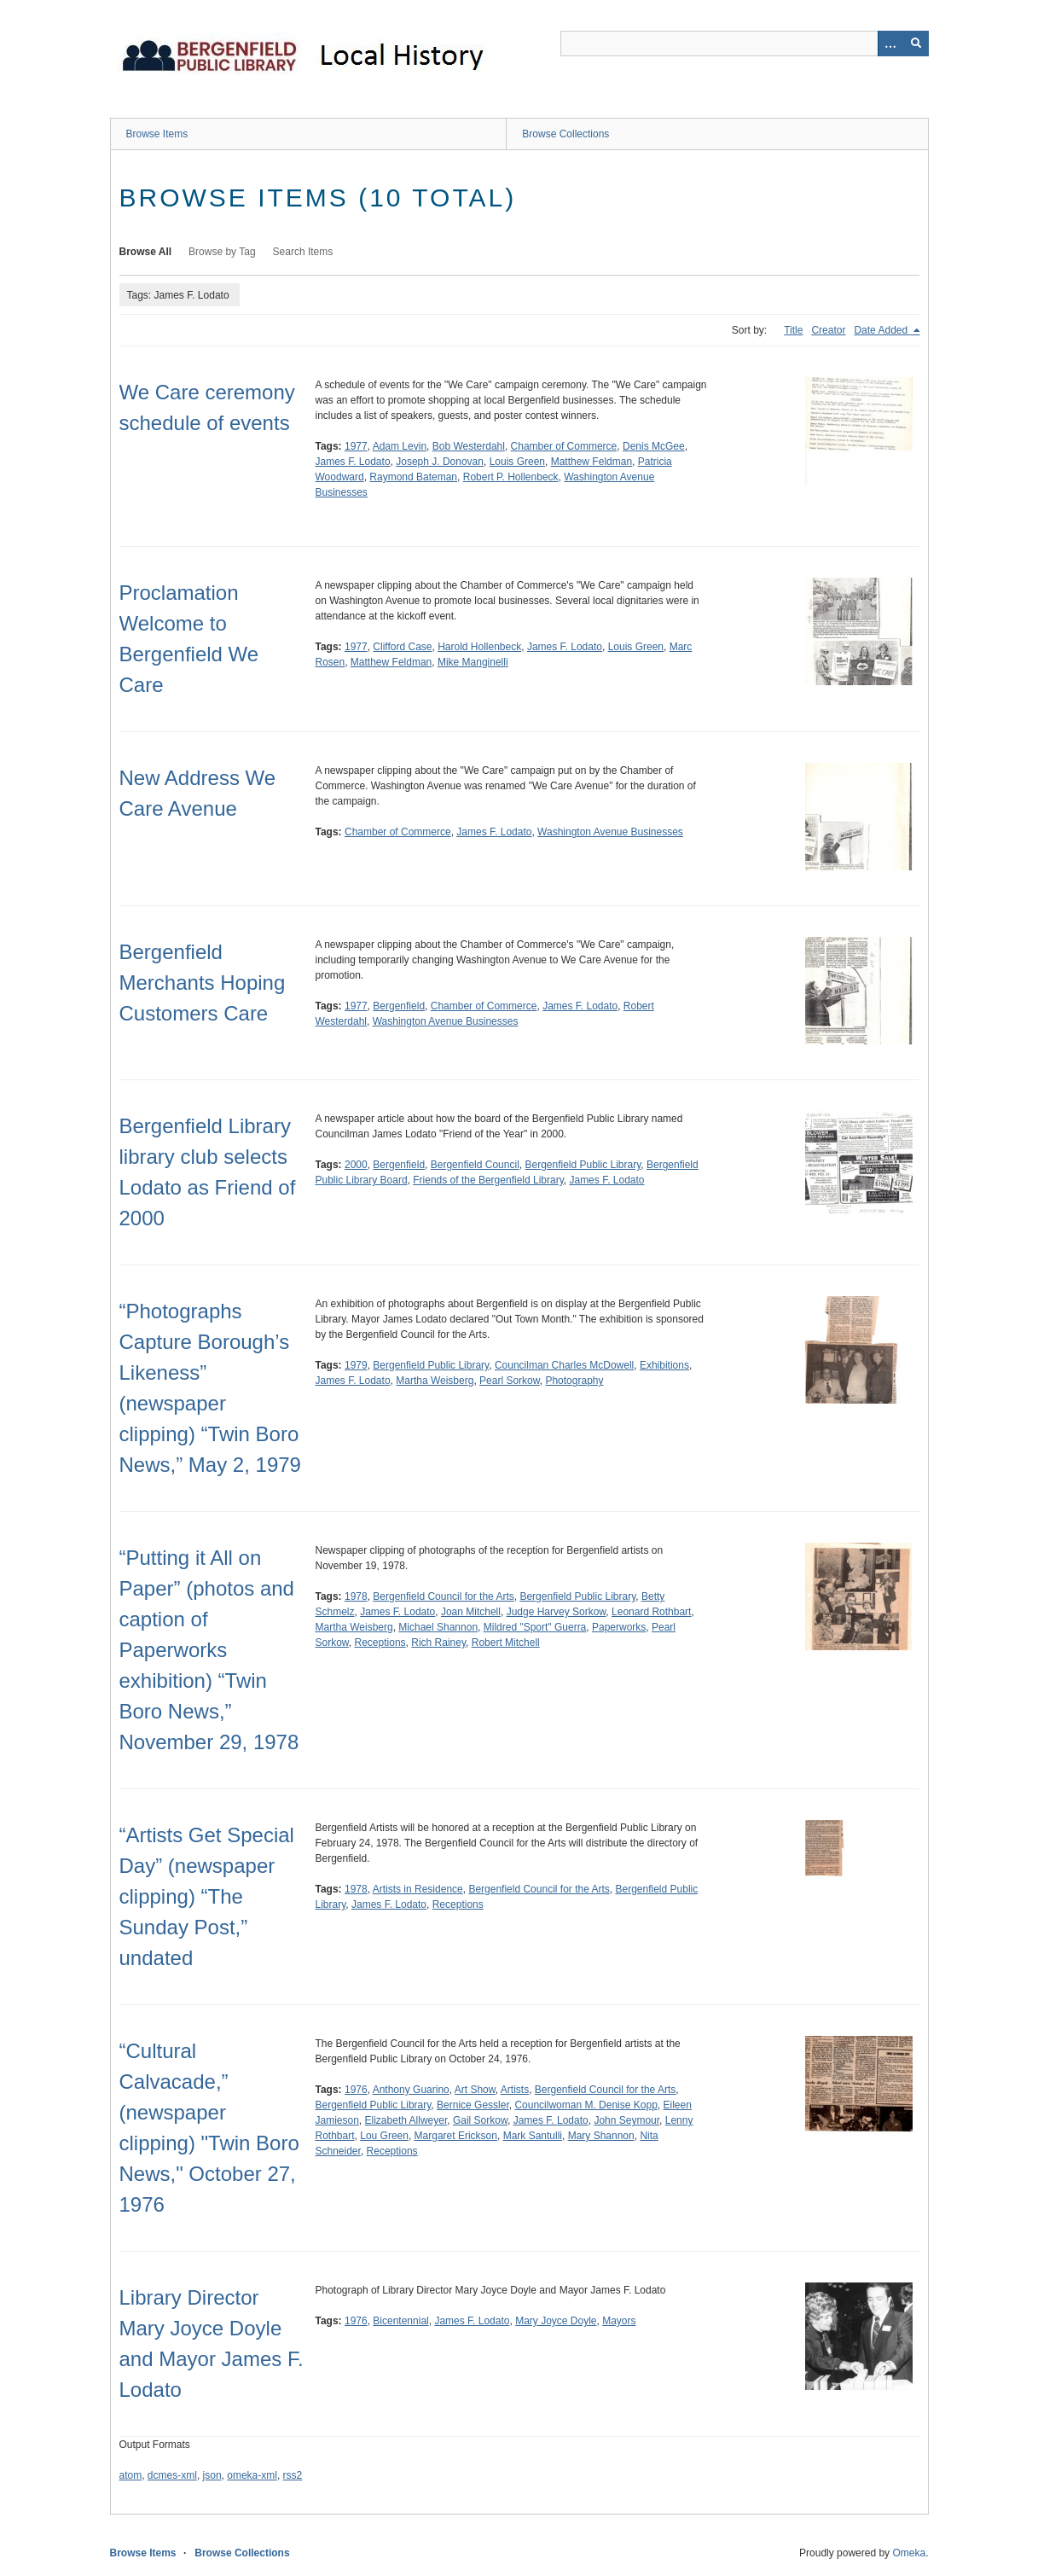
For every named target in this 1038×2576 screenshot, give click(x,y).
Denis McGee (654, 446)
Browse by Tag (222, 252)
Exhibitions (664, 1365)
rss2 (293, 2475)
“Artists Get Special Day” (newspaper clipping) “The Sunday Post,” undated (206, 1896)
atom (130, 2475)
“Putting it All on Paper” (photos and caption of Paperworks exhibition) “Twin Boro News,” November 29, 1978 (209, 1649)
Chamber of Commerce (564, 446)
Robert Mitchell (506, 1643)
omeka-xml (252, 2475)
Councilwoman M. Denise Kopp (585, 2105)
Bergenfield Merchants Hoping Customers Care (202, 982)
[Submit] (916, 43)
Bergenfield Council (475, 1165)
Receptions (380, 1643)
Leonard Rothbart (651, 1612)
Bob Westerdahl (468, 446)
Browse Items (157, 134)
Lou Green (384, 2136)
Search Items (303, 252)
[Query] (744, 43)
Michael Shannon (438, 1627)
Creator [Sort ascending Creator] (828, 330)
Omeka (908, 2553)
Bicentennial (400, 2321)
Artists (515, 2090)
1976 (356, 2090)
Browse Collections (565, 134)
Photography (574, 1381)
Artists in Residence (418, 1889)
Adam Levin (399, 446)
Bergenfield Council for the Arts (443, 1596)
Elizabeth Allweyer (406, 2120)
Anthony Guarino (411, 2090)
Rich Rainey (438, 1643)
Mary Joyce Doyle (555, 2321)
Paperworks (619, 1627)
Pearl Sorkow (509, 1381)
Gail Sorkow (480, 2120)
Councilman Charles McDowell (564, 1365)
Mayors (618, 2321)
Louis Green (517, 462)
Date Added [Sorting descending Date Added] (882, 330)
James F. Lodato (353, 462)
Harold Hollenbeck (479, 647)
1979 (356, 1365)
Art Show (475, 2090)
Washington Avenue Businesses (610, 832)
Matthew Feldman (591, 462)
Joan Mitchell (471, 1612)
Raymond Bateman (413, 477)
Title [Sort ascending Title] (793, 330)
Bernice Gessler (473, 2105)
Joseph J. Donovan (440, 462)
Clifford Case (402, 647)
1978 (356, 1596)
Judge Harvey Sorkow (556, 1612)
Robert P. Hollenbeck (511, 477)
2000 (356, 1165)
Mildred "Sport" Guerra (535, 1627)
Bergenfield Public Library (583, 1165)
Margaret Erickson (456, 2136)
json (212, 2475)
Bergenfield (399, 1006)
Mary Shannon (601, 2136)
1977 (356, 446)
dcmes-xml (172, 2475)
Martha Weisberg (434, 1381)
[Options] (890, 43)
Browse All (145, 252)
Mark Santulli (532, 2136)
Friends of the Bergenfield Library (488, 1180)
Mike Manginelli (473, 662)
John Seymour (626, 2120)
